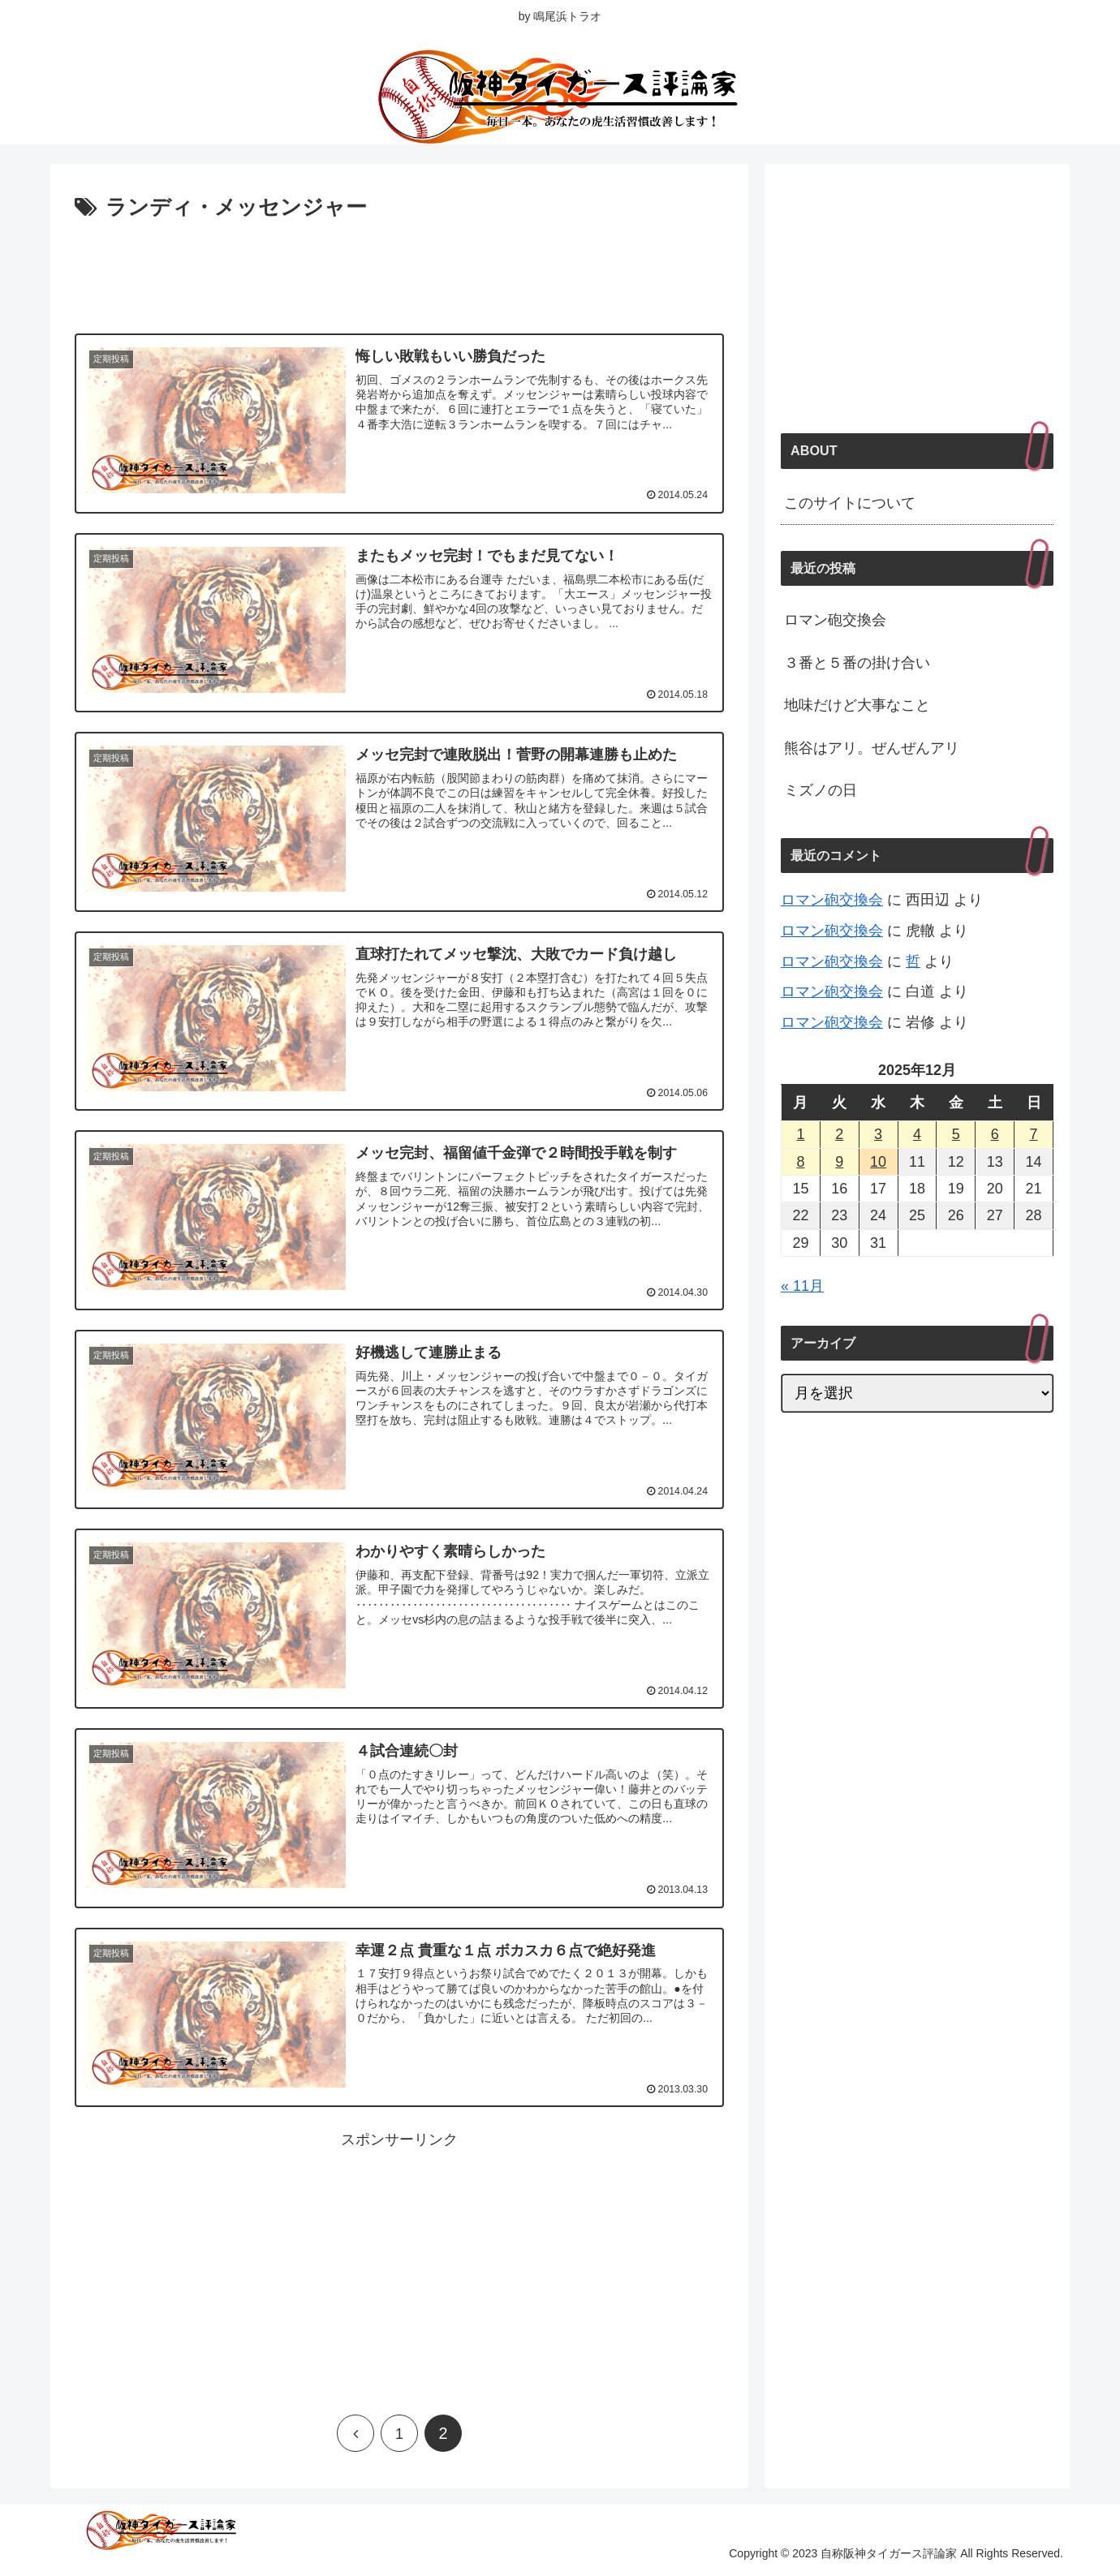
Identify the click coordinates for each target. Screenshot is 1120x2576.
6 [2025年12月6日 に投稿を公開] (995, 1134)
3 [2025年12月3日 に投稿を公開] (878, 1134)
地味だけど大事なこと (857, 705)
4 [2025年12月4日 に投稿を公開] (917, 1134)
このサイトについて (849, 503)
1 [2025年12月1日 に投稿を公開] (800, 1134)
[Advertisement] (399, 270)
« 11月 (802, 1286)
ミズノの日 (820, 790)
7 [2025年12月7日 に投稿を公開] (1034, 1134)
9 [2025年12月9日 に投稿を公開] (839, 1162)
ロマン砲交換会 (835, 620)
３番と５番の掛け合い (857, 663)
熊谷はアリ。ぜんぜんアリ (871, 748)
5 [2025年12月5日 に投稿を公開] (956, 1134)
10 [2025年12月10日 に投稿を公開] (878, 1162)
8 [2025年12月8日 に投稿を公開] (800, 1162)
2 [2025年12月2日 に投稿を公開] (839, 1134)
